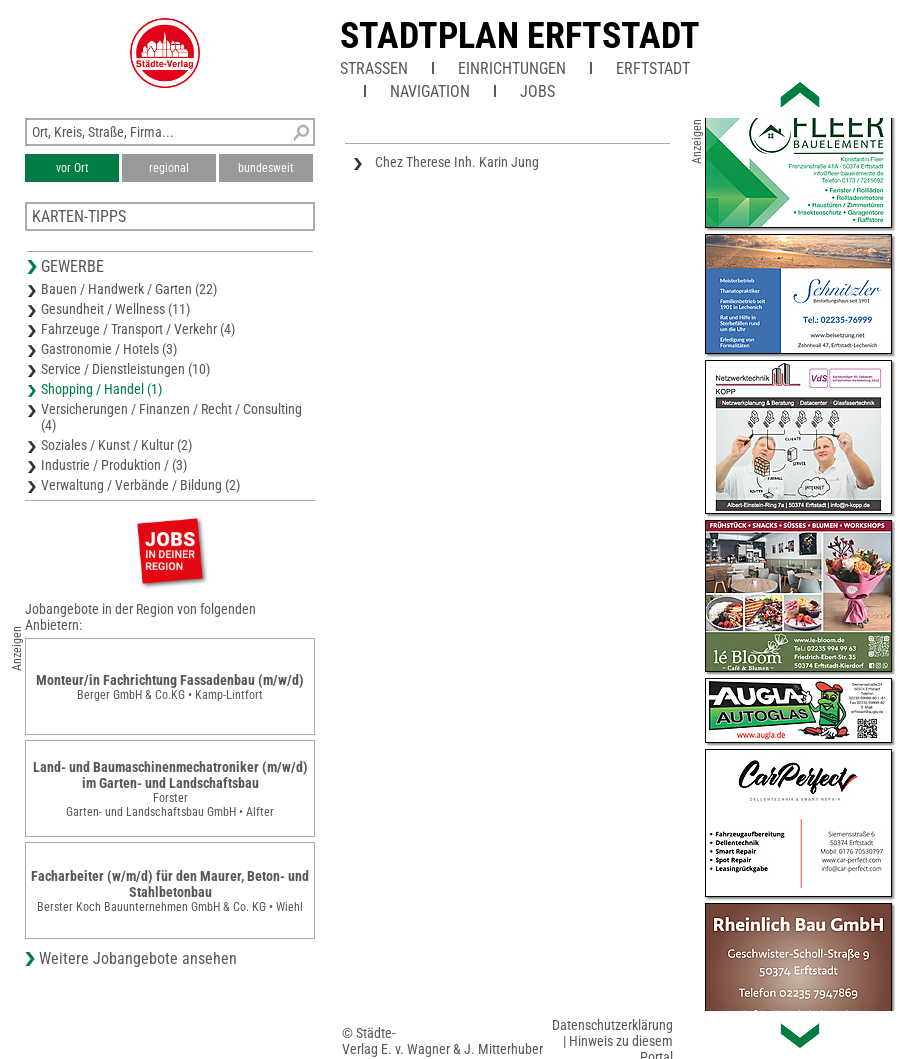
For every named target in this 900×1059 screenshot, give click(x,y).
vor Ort (72, 168)
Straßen (374, 68)
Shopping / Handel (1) (101, 389)
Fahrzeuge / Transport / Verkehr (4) (138, 329)
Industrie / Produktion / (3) (114, 465)
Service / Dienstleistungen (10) (125, 369)
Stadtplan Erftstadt (520, 36)
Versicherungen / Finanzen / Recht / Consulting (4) (171, 417)
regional (169, 168)
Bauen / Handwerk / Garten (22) (129, 289)
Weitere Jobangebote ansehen (138, 958)
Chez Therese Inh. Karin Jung (457, 162)
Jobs (537, 91)
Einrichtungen (512, 68)
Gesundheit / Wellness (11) (115, 309)
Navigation (430, 91)
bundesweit (266, 168)
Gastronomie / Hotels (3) (109, 349)
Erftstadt (653, 68)
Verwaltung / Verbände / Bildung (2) (140, 485)
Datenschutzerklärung (612, 1025)
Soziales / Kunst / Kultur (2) (116, 445)
